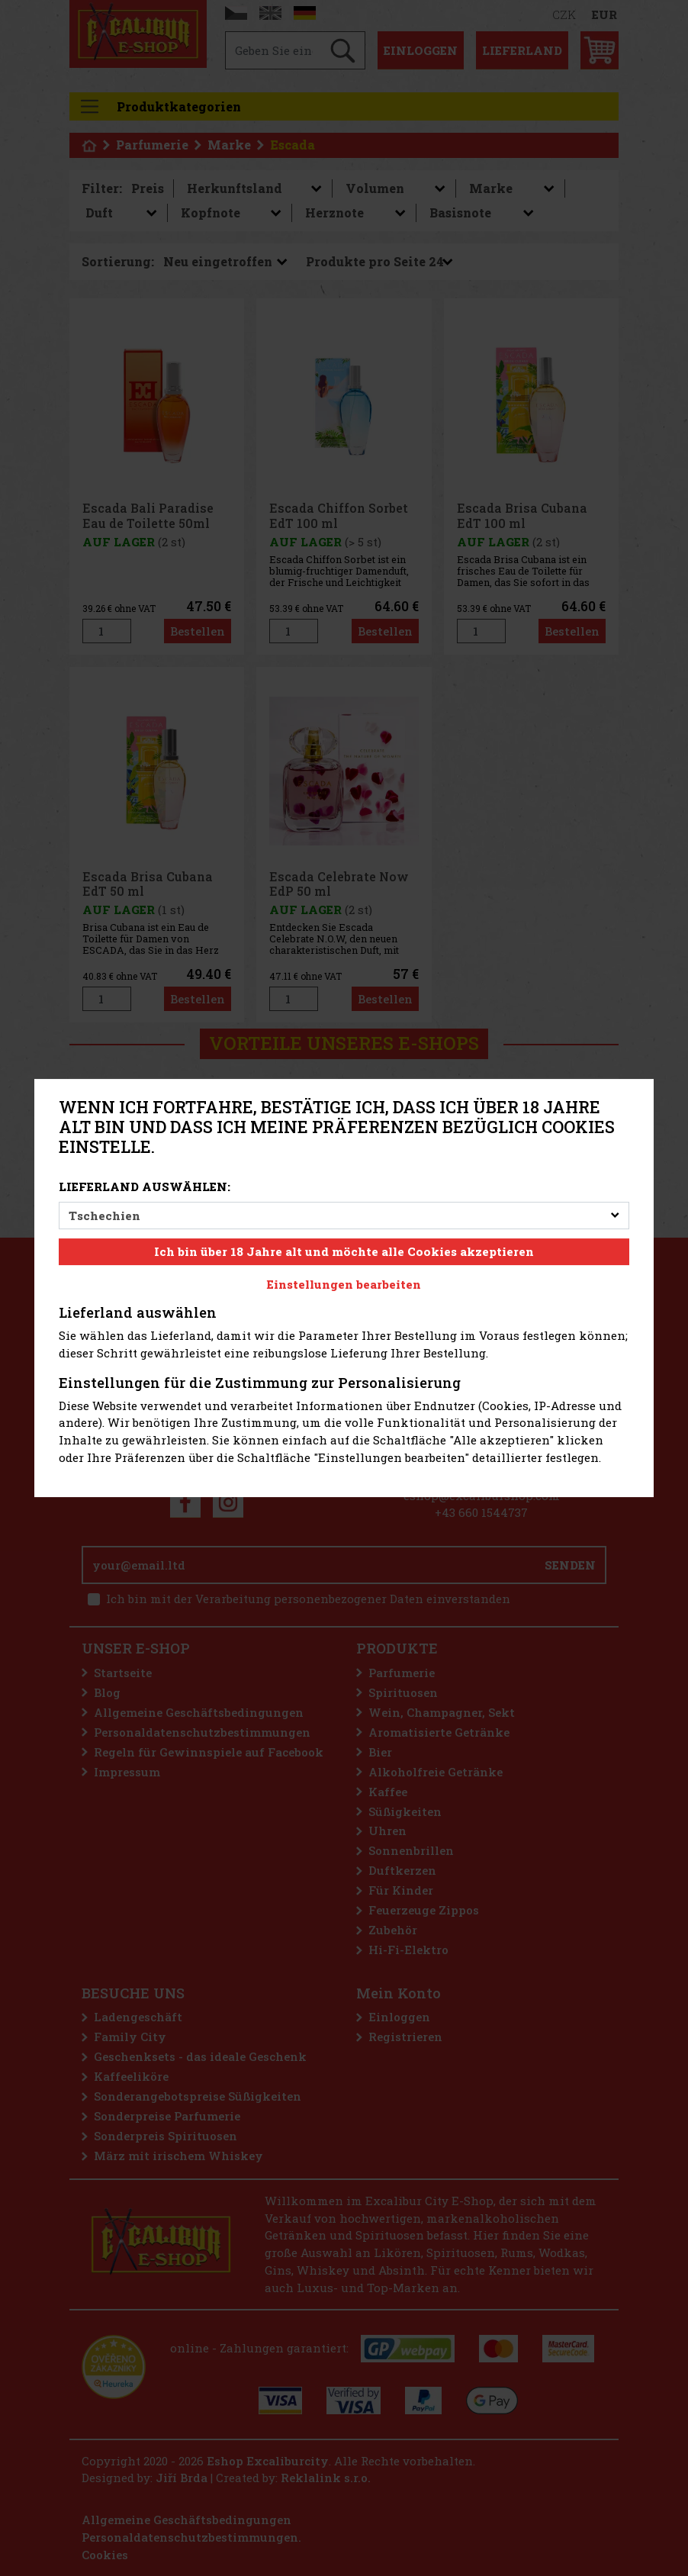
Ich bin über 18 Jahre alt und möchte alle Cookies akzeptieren (344, 1251)
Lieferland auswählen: (144, 1186)
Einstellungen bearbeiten (344, 1284)
